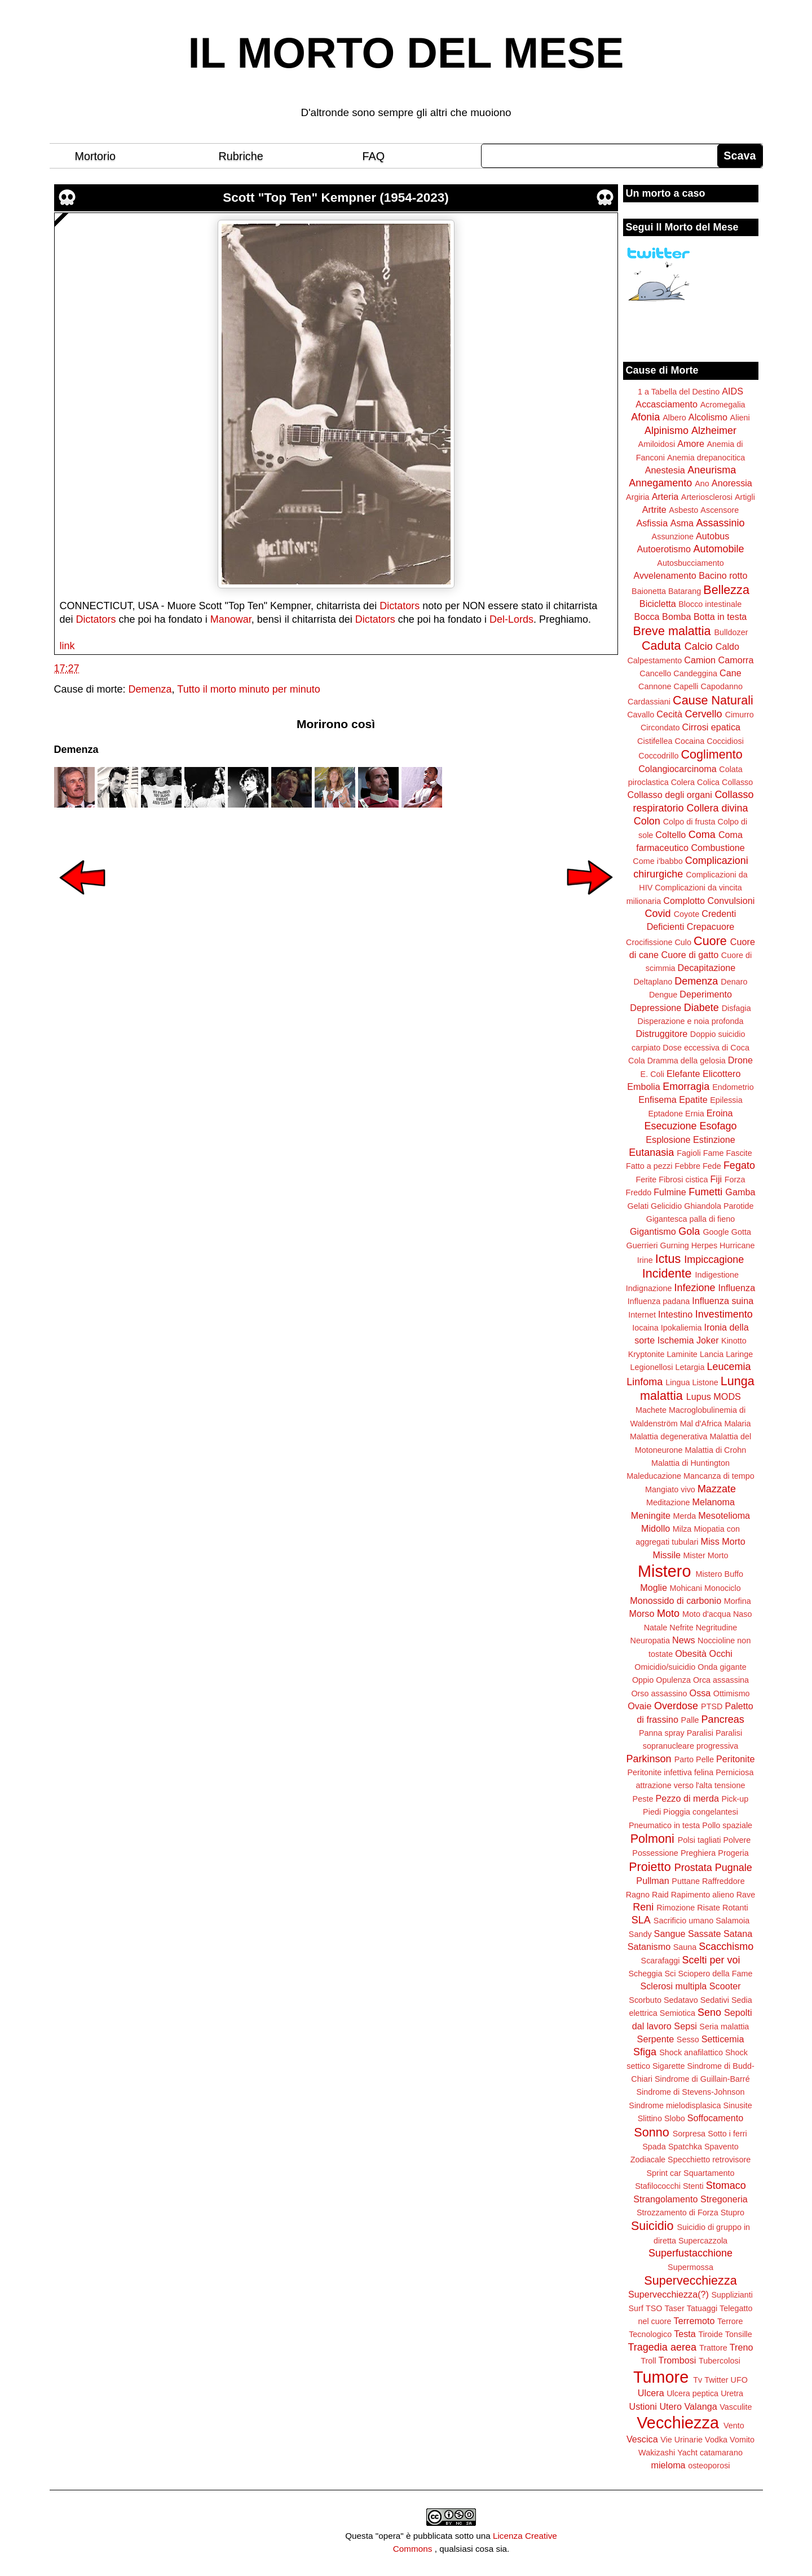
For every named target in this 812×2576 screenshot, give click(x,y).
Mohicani (685, 1588)
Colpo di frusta (689, 821)
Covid (658, 913)
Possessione (655, 1852)
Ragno (638, 1894)
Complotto (684, 900)
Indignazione (649, 1288)
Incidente (667, 1273)
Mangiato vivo (670, 1489)
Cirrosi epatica (711, 727)
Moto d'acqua (706, 1614)
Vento (733, 2425)
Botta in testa (720, 616)
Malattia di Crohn (716, 1450)
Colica (708, 782)
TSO (654, 2308)
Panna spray (662, 1732)
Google (716, 1231)
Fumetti (705, 1192)
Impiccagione (714, 1259)
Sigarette (668, 2065)
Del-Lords (511, 619)
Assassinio (720, 523)
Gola (689, 1231)
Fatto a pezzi (649, 1165)
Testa (685, 2334)
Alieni (740, 417)
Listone (705, 1382)
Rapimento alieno (702, 1894)
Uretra (732, 2393)
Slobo (674, 2118)
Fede (712, 1165)
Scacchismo (726, 1946)
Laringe (739, 1354)
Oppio (643, 1679)
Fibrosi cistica (683, 1179)
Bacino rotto (723, 575)
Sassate (704, 1933)
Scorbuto (645, 2000)
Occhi (720, 1653)
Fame (713, 1153)
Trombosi (677, 2360)
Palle (690, 1719)
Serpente (655, 2039)
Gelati (637, 1206)
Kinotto (734, 1340)
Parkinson (649, 1758)
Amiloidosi (657, 444)
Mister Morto (706, 1555)
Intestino (675, 1314)
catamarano (721, 2452)
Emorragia (686, 1086)
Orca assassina (721, 1679)
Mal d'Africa (701, 1423)
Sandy (640, 1934)
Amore (690, 443)
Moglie (653, 1587)
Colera (683, 782)
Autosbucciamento (690, 562)
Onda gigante (722, 1666)
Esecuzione (670, 1126)
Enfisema (657, 1099)
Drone (740, 1060)
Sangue (670, 1933)
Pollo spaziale (727, 1825)
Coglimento (711, 754)
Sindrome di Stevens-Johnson (691, 2091)
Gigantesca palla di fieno (690, 1218)
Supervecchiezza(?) (668, 2294)
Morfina (737, 1601)
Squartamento (708, 2173)
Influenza (737, 1288)
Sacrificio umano (683, 1920)
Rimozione (675, 1907)
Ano (702, 483)
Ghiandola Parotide (718, 1206)
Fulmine (670, 1192)
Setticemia (722, 2039)
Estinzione (714, 1139)
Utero (670, 2406)
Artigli (745, 497)
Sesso (688, 2039)
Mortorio (95, 156)
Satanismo (649, 1946)
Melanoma (713, 1502)
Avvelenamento (664, 575)
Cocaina (689, 741)
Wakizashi (656, 2452)
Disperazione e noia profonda (690, 1021)
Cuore (710, 941)
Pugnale (733, 1867)
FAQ (374, 156)
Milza (682, 1528)
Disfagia (736, 1008)
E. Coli (652, 1074)
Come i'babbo (657, 861)
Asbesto (683, 510)
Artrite (654, 509)
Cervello (703, 714)
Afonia (645, 417)
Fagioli (688, 1153)
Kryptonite (646, 1354)
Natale (656, 1627)
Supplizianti (732, 2294)
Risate (708, 1907)
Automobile (718, 549)
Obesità (691, 1653)
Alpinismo (667, 430)
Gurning (674, 1245)
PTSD (711, 1706)
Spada (654, 2146)
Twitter (716, 2379)
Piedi (652, 1811)
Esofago (718, 1126)
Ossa (700, 1693)
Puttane (686, 1881)
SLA (641, 1920)
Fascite (739, 1153)
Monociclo (722, 1588)
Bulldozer (731, 632)
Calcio (699, 646)
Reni (643, 1907)
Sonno (651, 2132)
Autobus (712, 536)
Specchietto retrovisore (709, 2159)
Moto (668, 1613)
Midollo (655, 1528)
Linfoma (644, 1381)
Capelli (686, 686)
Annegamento (660, 483)
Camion (700, 660)
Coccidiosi (725, 741)
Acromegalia (722, 404)
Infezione (694, 1287)
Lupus (698, 1396)
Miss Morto (723, 1541)
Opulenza (673, 1679)
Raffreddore (723, 1881)
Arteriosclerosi (706, 497)
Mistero (664, 1571)
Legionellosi (651, 1367)
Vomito (742, 2439)
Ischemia (675, 1340)
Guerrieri (642, 1245)
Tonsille (738, 2334)
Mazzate (717, 1489)
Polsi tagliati (699, 1840)
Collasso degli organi (670, 795)
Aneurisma (711, 470)
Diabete (701, 1007)
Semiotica (677, 2013)
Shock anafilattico (691, 2052)
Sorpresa (689, 2133)
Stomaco (726, 2185)
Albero (674, 417)
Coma (702, 834)
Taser (674, 2308)
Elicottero (721, 1073)
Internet (642, 1314)
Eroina (720, 1113)
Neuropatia (650, 1640)
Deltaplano (652, 981)
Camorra (736, 660)
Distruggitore (662, 1033)
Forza (735, 1179)
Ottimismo (731, 1693)
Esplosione (668, 1139)
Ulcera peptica (692, 2393)
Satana (737, 1933)
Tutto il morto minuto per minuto (248, 689)
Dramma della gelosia (686, 1060)
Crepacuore (711, 926)
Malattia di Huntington (690, 1462)
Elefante (683, 1073)
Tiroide (710, 2334)
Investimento (724, 1314)
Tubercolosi (719, 2360)
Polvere (737, 1840)
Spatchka (685, 2146)
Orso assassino (659, 1693)
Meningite (650, 1515)
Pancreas (722, 1719)
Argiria (638, 497)
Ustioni (642, 2406)
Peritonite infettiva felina (671, 1772)
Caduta (661, 646)
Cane (731, 673)
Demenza (150, 689)
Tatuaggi (702, 2308)
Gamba (740, 1192)
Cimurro (739, 714)
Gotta (741, 1231)
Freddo (639, 1192)
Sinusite (737, 2105)
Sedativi (714, 2000)
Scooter (725, 1986)
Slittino (650, 2118)
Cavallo (640, 714)
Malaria (737, 1423)
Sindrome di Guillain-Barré (702, 2078)
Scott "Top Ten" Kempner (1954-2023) (336, 197)
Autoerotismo (664, 549)
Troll (648, 2360)
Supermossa (690, 2267)
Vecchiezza (678, 2423)
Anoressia (732, 483)
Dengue (663, 994)
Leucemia (729, 1366)
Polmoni (652, 1839)
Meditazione (668, 1502)
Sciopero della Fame (715, 1973)
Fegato (739, 1165)
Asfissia (652, 523)
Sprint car (664, 2173)
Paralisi (700, 1732)
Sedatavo (681, 2000)
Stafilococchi (658, 2186)
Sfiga (644, 2052)
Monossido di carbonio (675, 1600)
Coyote (687, 914)
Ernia (694, 1113)
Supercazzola (702, 2240)
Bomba (676, 616)
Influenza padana (659, 1301)
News (683, 1640)
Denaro (734, 981)
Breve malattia (671, 631)
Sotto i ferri (727, 2133)
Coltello (670, 835)
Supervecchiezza (690, 2280)
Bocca (647, 616)
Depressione (655, 1008)
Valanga (701, 2406)
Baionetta (649, 591)
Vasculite (736, 2406)
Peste (643, 1798)
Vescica (642, 2439)
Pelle (705, 1759)
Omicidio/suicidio (664, 1666)
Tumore (661, 2377)
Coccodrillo (658, 755)
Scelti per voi (711, 1960)
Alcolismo (708, 417)
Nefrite (681, 1627)
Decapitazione (707, 968)
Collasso (737, 782)
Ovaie (639, 1706)
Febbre (687, 1165)
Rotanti (735, 1907)
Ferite (646, 1179)
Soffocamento (715, 2118)
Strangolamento (665, 2199)
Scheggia (646, 1973)
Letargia (689, 1367)
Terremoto (694, 2321)
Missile (667, 1555)
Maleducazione (653, 1475)
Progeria (733, 1852)
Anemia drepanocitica (706, 457)
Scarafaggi (660, 1960)
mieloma (668, 2465)
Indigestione (717, 1274)
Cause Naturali (713, 700)
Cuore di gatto (690, 955)
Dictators (399, 605)
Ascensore (719, 510)
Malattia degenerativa (669, 1436)
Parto (684, 1759)
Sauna (685, 1947)
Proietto (649, 1867)
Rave (746, 1894)
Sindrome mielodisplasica (675, 2105)
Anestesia (665, 470)
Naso (742, 1614)
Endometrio (733, 1087)
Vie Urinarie (681, 2439)
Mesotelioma (724, 1515)
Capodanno (722, 686)
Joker (707, 1340)
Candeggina (695, 673)
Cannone (654, 686)
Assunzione (673, 536)
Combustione (717, 848)
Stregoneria (724, 2199)
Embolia (643, 1086)
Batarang (684, 591)
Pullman (652, 1881)
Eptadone (665, 1113)
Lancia (711, 1354)
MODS (727, 1396)
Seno (709, 2012)
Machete (651, 1410)
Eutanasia (651, 1152)
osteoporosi (709, 2465)
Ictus (668, 1259)
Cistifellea (654, 741)
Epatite (693, 1099)
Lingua (677, 1382)
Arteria (665, 496)
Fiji (716, 1179)
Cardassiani (649, 701)
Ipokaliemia (681, 1327)
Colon (647, 821)
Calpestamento (654, 660)
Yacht (687, 2452)
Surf (635, 2308)
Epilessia (726, 1100)
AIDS (732, 391)
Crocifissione (649, 942)
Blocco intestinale (710, 604)
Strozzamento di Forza (677, 2212)
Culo (682, 942)
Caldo (727, 646)
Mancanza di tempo (718, 1475)
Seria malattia (724, 2026)
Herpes (704, 1245)
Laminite (682, 1354)
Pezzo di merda (686, 1798)
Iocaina (645, 1327)
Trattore (713, 2347)
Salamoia (732, 1920)
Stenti (693, 2186)
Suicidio (652, 2226)
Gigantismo (653, 1231)
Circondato (660, 727)
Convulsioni (731, 900)
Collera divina (717, 808)
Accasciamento (667, 404)
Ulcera (651, 2393)
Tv (697, 2379)
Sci (670, 1973)
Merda (684, 1515)
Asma (682, 523)
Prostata (693, 1867)
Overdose (676, 1706)
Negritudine (717, 1627)
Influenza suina (722, 1301)
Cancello (655, 673)
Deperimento (705, 994)
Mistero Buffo (719, 1574)
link (67, 645)
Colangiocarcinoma (677, 769)
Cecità (669, 714)
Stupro (732, 2212)
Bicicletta (657, 603)
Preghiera (698, 1852)
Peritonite (735, 1759)
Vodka (716, 2439)
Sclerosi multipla (673, 1986)
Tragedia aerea (662, 2347)
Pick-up (734, 1798)
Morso (641, 1613)
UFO (739, 2379)
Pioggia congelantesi (700, 1811)
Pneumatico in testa (664, 1825)
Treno (741, 2347)
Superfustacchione (690, 2253)
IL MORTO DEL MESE (406, 53)
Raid (660, 1894)
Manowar (230, 619)
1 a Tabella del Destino (679, 391)
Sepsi (685, 2026)
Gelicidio (666, 1206)
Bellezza (726, 590)
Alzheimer (713, 430)
